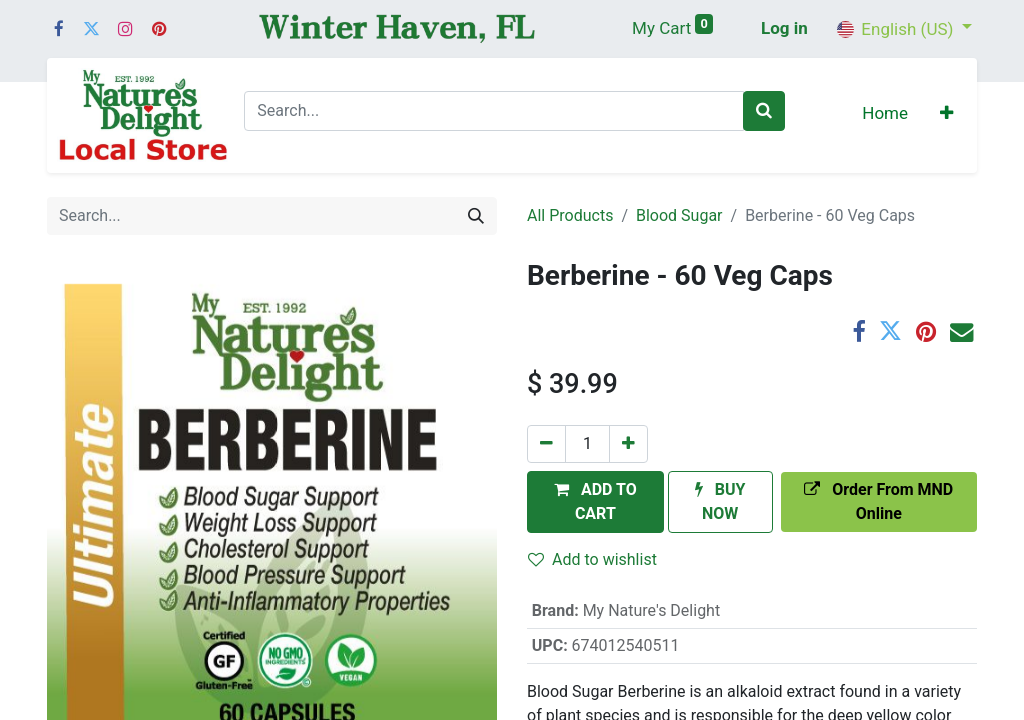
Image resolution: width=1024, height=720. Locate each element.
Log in (784, 28)
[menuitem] (885, 115)
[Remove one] (546, 444)
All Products (570, 215)
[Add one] (628, 444)
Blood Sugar (679, 215)
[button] (946, 115)
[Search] (764, 111)
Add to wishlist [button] (592, 559)
